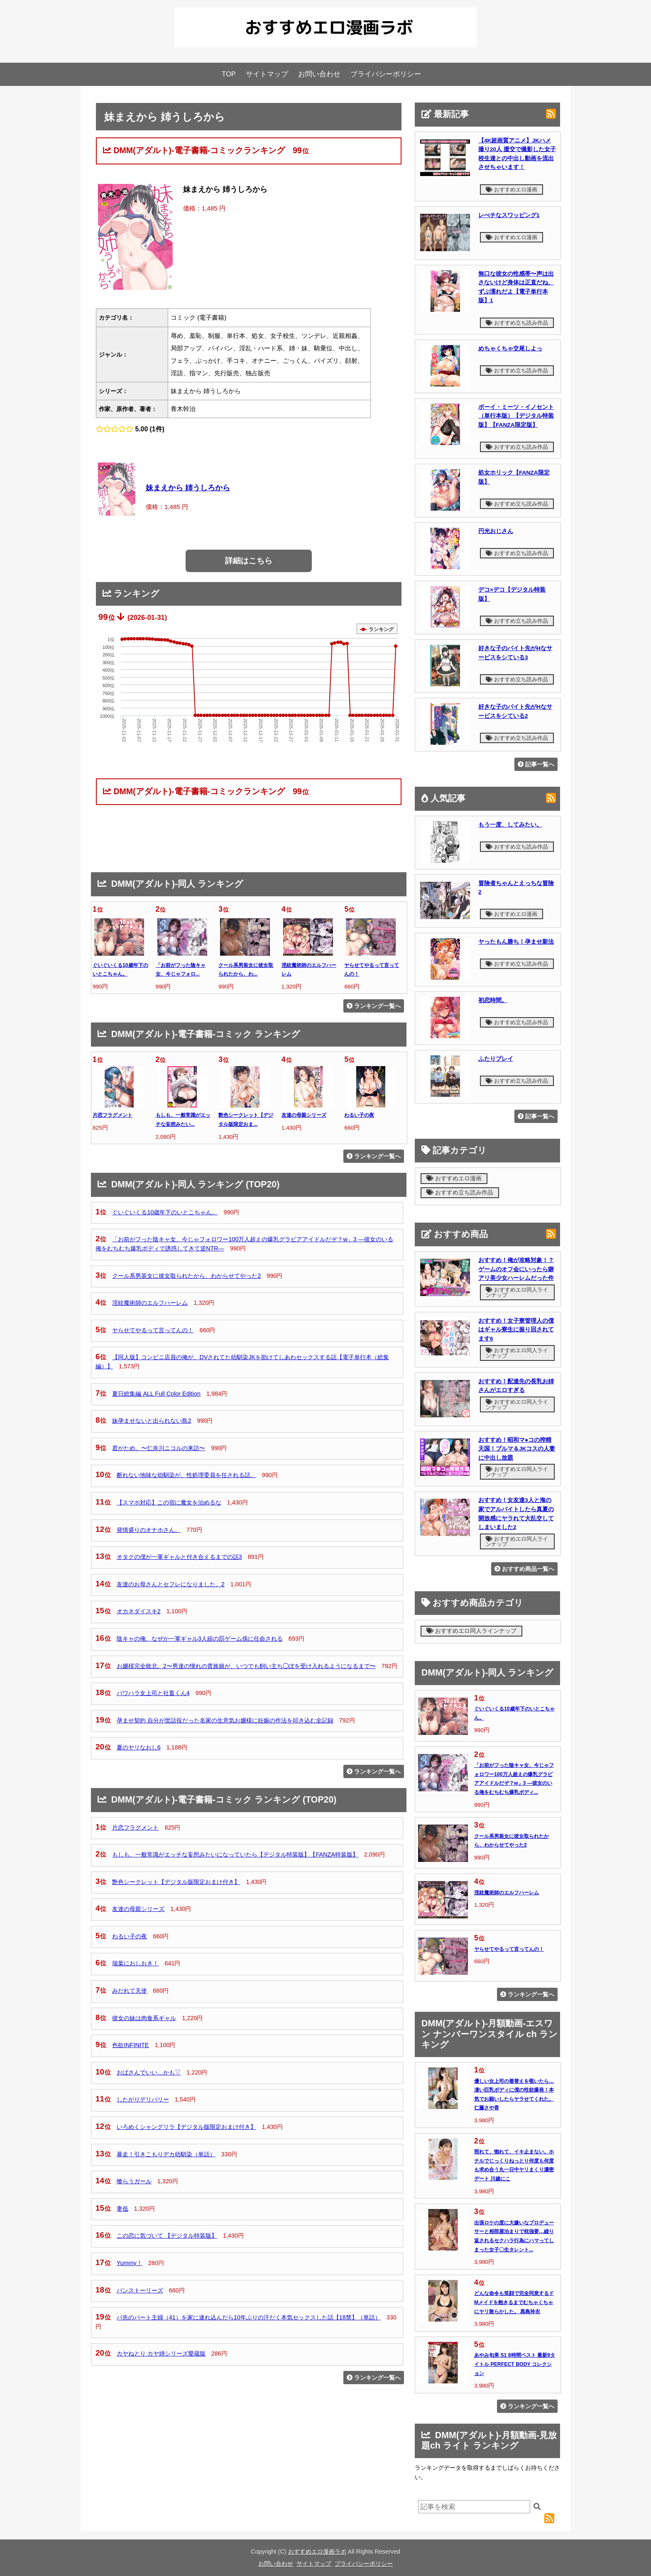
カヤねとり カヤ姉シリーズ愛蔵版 (161, 2353)
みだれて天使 (129, 1990)
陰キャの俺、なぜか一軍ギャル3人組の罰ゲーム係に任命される (200, 1638)
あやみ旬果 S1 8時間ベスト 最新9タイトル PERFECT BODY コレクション (514, 2364)
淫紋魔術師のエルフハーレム (150, 1302)
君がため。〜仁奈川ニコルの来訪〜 (158, 1448)
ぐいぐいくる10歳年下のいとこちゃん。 (165, 1212)
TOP (229, 74)
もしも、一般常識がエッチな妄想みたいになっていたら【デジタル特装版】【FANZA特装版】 (235, 1854)
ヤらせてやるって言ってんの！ (152, 1330)
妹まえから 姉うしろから (188, 488)
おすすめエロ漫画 (511, 189)
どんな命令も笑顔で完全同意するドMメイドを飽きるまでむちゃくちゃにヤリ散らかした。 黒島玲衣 (514, 2302)
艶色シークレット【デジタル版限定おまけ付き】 (176, 1882)
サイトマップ (267, 74)
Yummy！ (129, 2263)
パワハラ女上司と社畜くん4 (153, 1693)
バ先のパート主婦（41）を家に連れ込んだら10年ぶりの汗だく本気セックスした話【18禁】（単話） (249, 2317)
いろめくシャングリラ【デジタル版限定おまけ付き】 (186, 2126)
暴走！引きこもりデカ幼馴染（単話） (166, 2154)
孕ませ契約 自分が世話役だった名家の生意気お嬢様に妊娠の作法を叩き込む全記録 (225, 1720)
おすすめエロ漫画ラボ (317, 2551)
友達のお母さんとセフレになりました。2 (171, 1584)
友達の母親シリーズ (303, 1115)
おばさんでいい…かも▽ (149, 2072)
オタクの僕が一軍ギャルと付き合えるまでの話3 (179, 1556)
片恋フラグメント (112, 1115)
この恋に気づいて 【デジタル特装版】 (167, 2235)
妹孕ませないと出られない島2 (151, 1420)
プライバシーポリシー (385, 74)
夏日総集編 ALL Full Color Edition (156, 1393)
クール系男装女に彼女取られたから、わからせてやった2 (186, 1275)
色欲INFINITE (130, 2045)
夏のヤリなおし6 (139, 1747)
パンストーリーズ (140, 2290)
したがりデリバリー (143, 2099)
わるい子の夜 (359, 1115)
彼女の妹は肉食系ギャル (144, 2018)
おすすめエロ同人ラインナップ (517, 1292)
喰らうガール (134, 2181)
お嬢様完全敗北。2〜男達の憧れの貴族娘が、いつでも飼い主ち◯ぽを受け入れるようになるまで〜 (246, 1666)
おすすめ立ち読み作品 (517, 323)
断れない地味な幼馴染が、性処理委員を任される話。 (186, 1475)
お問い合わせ (319, 74)
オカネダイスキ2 (139, 1611)
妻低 (122, 2208)
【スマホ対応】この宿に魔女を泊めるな (169, 1502)
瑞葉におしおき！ (135, 1963)
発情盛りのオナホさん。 (149, 1530)
